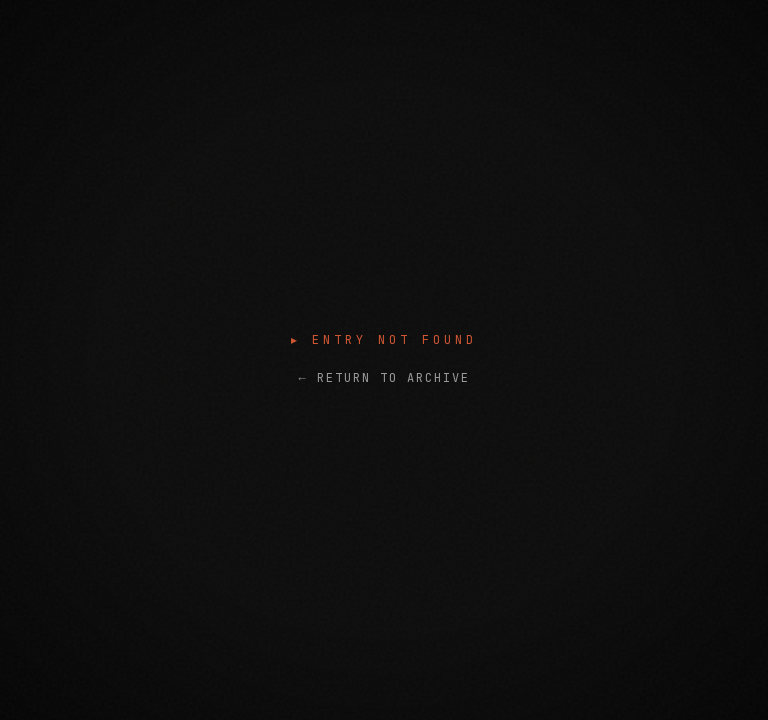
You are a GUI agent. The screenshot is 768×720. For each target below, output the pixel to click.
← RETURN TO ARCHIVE (383, 378)
